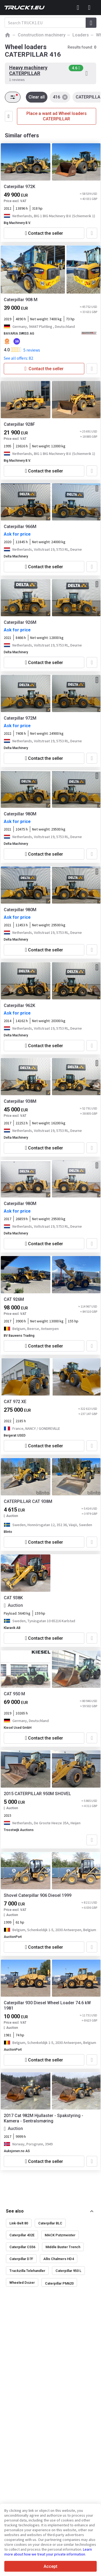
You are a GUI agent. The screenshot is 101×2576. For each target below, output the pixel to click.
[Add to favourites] (91, 233)
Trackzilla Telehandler (27, 2271)
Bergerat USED (15, 1435)
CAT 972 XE (15, 1401)
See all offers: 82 (18, 358)
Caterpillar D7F (21, 2259)
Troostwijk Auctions (19, 1830)
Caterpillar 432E (21, 2235)
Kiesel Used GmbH (18, 1728)
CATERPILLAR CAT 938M (28, 1501)
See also (15, 2211)
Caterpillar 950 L (68, 2271)
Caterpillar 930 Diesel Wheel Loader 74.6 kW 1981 (47, 2005)
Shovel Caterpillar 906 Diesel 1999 (37, 1895)
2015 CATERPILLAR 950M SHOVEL (37, 1793)
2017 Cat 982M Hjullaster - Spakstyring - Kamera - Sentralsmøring (43, 2118)
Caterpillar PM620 (59, 2283)
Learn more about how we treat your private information (48, 2552)
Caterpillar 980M (20, 813)
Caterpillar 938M (20, 1101)
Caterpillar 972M (20, 718)
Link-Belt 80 (18, 2223)
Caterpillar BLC (50, 2223)
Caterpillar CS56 (22, 2247)
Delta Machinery (16, 556)
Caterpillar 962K (19, 1005)
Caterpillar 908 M (20, 299)
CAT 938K (13, 1597)
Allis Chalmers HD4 (58, 2259)
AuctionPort (13, 1937)
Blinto (8, 1532)
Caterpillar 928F (19, 424)
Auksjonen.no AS (17, 2151)
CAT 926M (14, 1299)
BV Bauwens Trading (19, 1336)
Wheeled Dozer (22, 2283)
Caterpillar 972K (19, 186)
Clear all (37, 97)
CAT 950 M (14, 1693)
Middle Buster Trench (63, 2247)
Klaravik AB (12, 1628)
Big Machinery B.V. (17, 223)
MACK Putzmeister (60, 2235)
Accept (50, 2566)
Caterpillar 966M (20, 526)
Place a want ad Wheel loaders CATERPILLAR (56, 116)
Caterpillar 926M (20, 622)
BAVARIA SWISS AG (19, 333)
